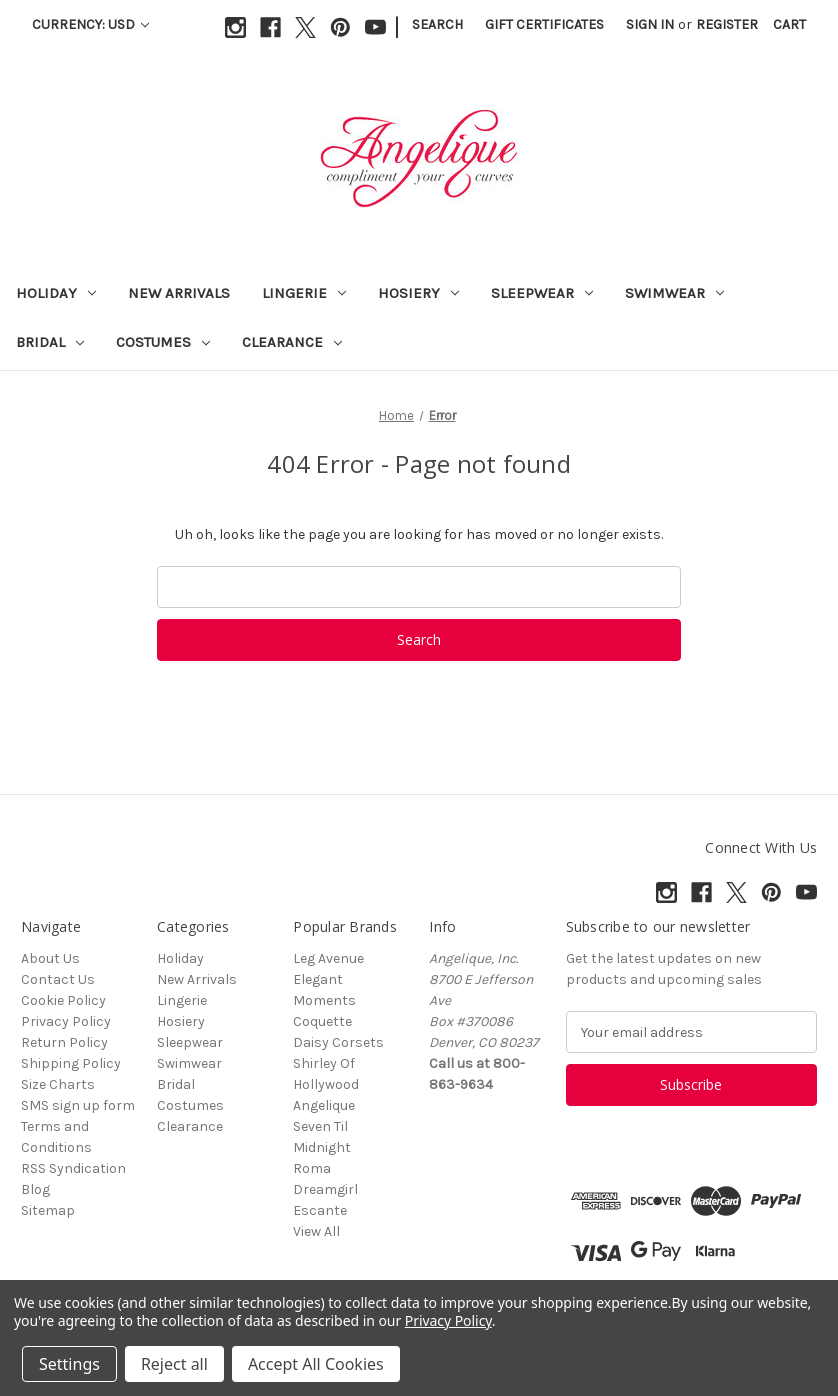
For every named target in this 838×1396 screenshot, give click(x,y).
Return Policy (64, 1042)
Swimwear (674, 293)
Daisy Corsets (338, 1042)
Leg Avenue (328, 958)
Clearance (292, 342)
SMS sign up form (78, 1105)
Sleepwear (542, 293)
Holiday (56, 293)
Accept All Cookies (316, 1364)
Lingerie (304, 293)
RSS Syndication (73, 1168)
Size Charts (58, 1084)
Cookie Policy (63, 1000)
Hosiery (418, 293)
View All (316, 1231)
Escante (320, 1210)
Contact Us (58, 979)
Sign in (650, 24)
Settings (69, 1364)
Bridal (50, 342)
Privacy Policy (66, 1021)
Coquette (322, 1021)
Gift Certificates (544, 24)
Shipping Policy (71, 1063)
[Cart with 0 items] (789, 24)
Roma (312, 1168)
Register (727, 24)
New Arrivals (179, 293)
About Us (50, 958)
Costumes (163, 342)
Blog (35, 1189)
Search (437, 24)
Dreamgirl (325, 1189)
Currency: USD (90, 24)
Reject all (174, 1364)
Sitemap (48, 1210)
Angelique (324, 1105)
